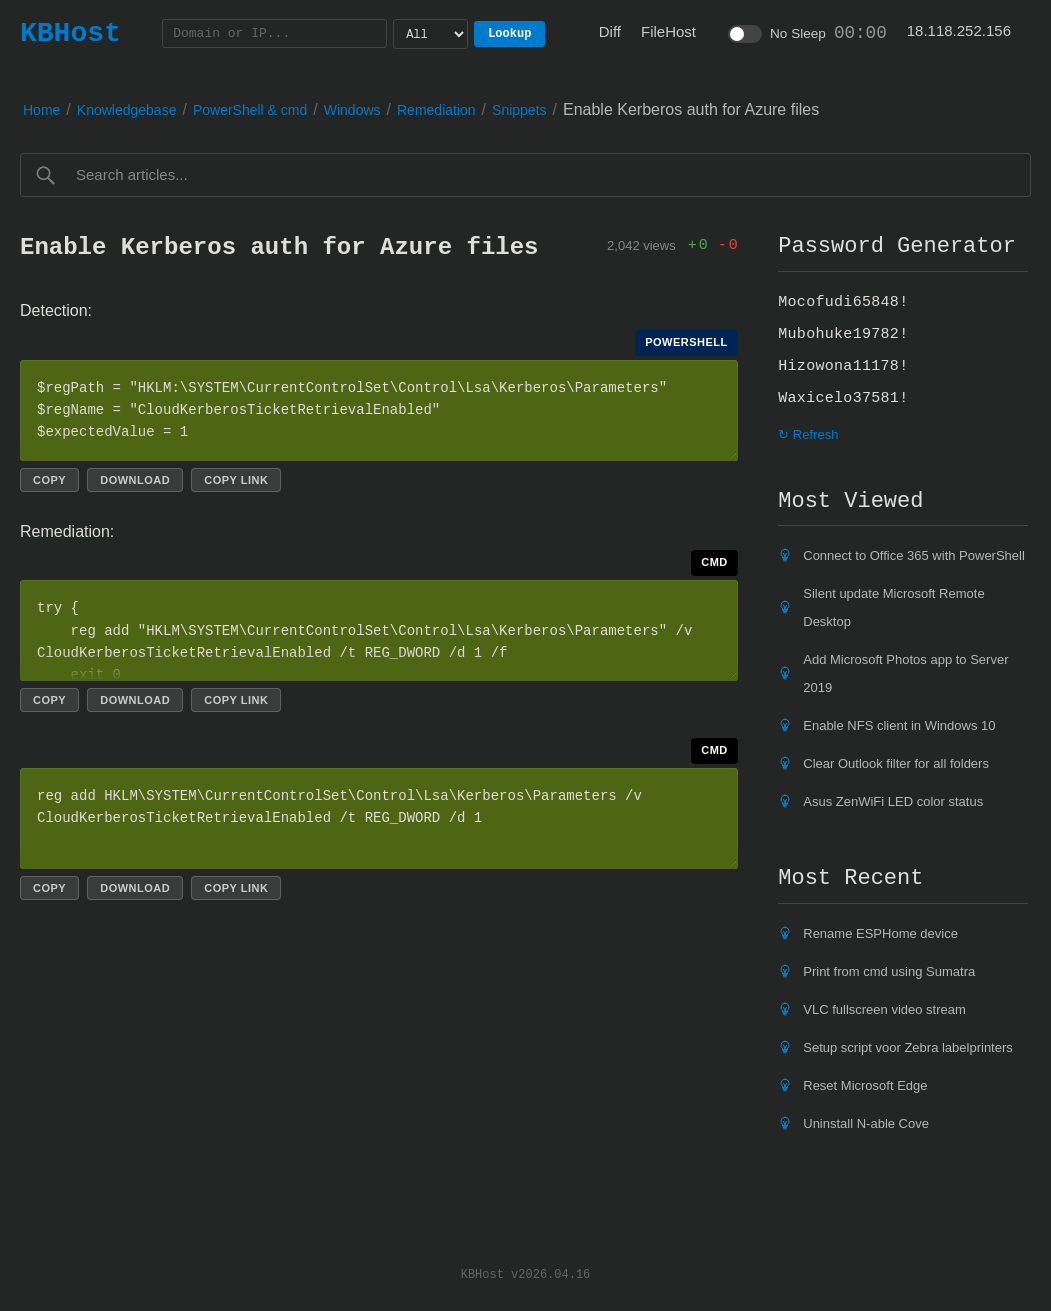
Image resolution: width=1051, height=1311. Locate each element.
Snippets (519, 110)
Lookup (509, 33)
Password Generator (897, 246)
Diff (610, 31)
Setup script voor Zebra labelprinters (908, 1047)
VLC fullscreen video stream (884, 1009)
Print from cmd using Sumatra (889, 971)
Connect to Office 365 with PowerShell (914, 555)
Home (41, 110)
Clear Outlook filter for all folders (896, 763)
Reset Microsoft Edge (865, 1085)
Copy (49, 480)
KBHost (70, 33)
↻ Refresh (808, 434)
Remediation (436, 110)
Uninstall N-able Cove (866, 1123)
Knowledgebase (127, 110)
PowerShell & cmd (250, 110)
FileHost (668, 31)
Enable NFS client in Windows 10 (899, 725)
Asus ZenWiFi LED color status (893, 801)
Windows (352, 110)
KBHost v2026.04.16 (526, 1273)
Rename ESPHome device (880, 933)
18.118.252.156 (959, 30)
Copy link (236, 480)
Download (135, 480)
